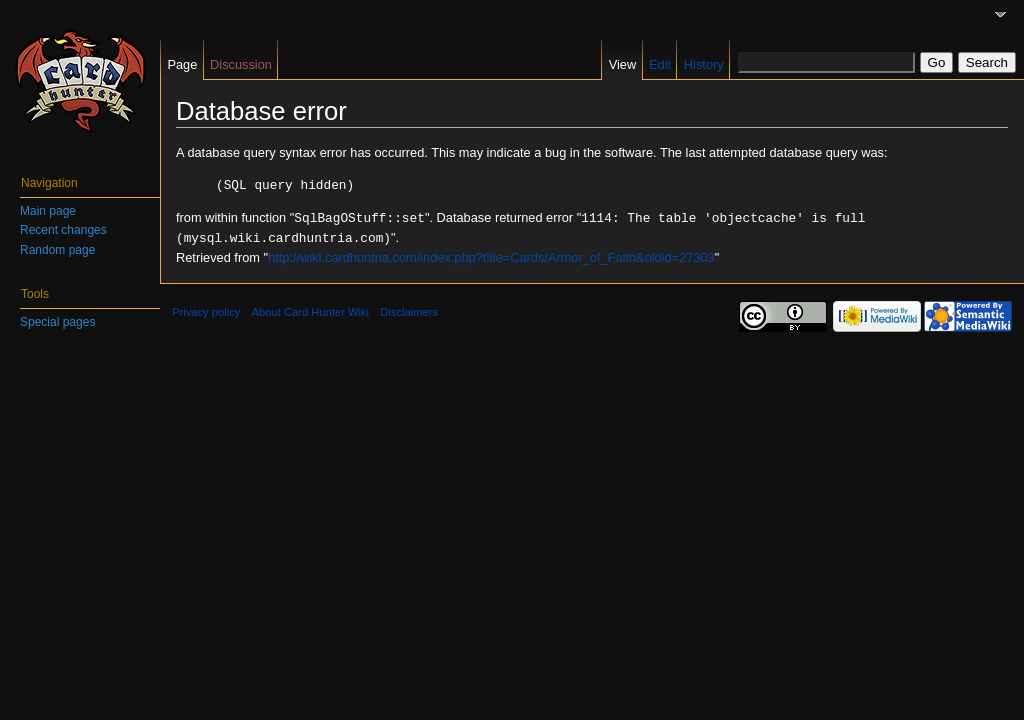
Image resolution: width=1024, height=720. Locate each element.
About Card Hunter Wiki (311, 309)
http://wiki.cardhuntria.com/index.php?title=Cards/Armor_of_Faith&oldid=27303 (491, 254)
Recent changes (63, 230)
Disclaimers (409, 309)
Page (182, 64)
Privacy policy (206, 309)
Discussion (241, 64)
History (704, 64)
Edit (660, 64)
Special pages (57, 322)
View (623, 64)
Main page (48, 211)
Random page (57, 250)
